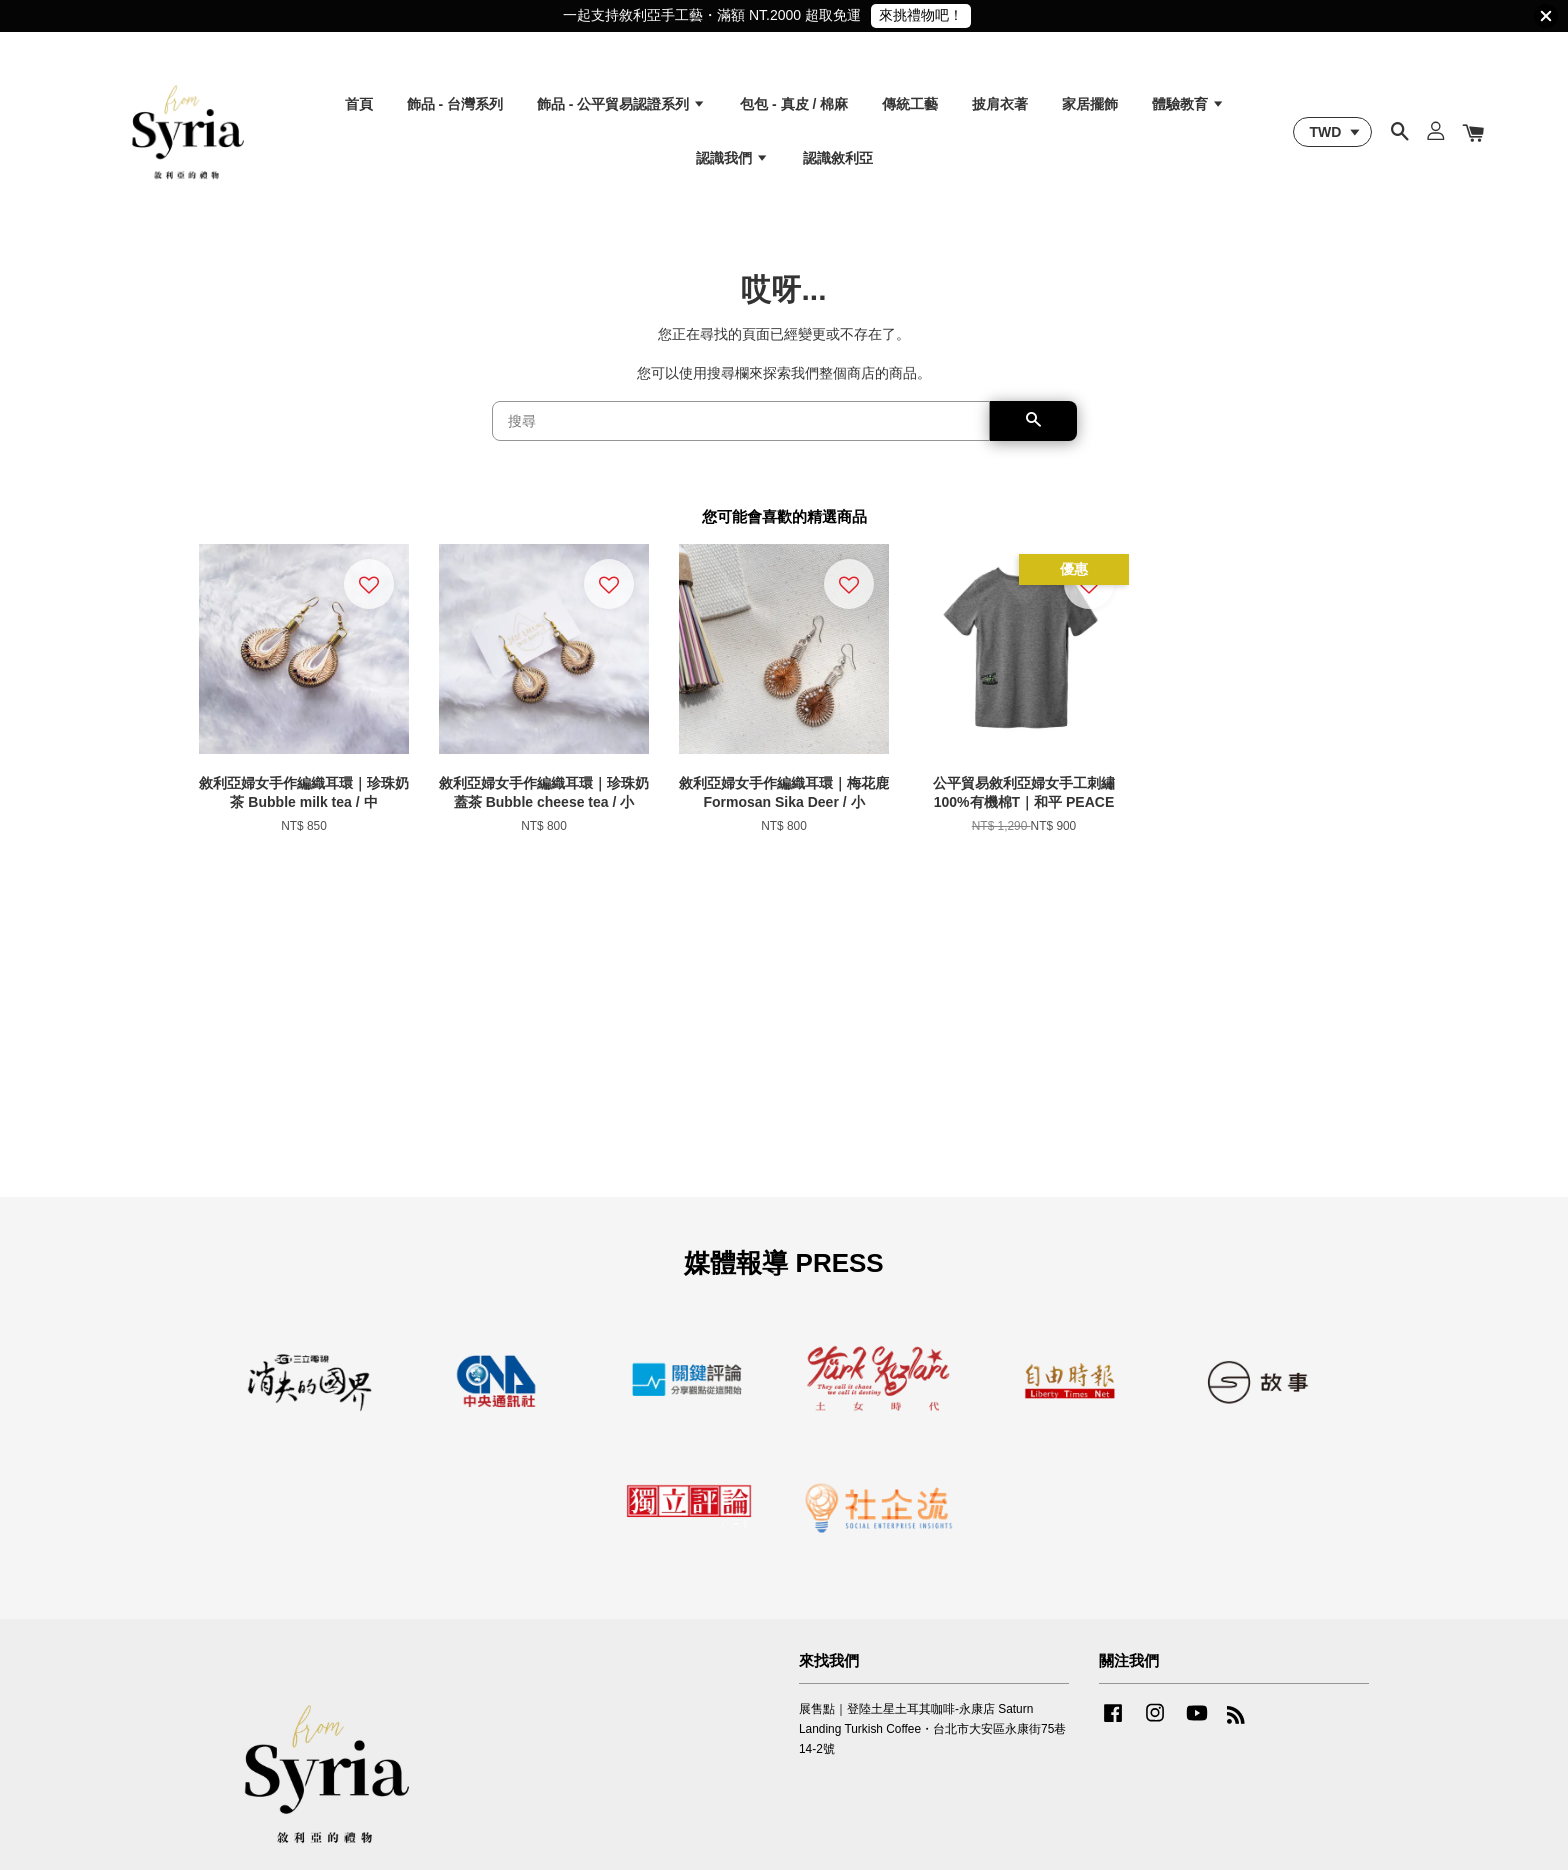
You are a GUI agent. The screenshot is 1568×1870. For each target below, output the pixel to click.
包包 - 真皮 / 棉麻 (794, 104)
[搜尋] (741, 421)
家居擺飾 (1090, 104)
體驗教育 (1188, 104)
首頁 (359, 104)
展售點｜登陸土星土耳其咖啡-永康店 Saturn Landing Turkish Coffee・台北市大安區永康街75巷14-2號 (932, 1729)
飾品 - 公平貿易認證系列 (621, 104)
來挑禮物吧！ (921, 15)
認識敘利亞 (838, 158)
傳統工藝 (910, 104)
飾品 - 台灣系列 (455, 104)
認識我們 (732, 158)
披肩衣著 (1000, 104)
